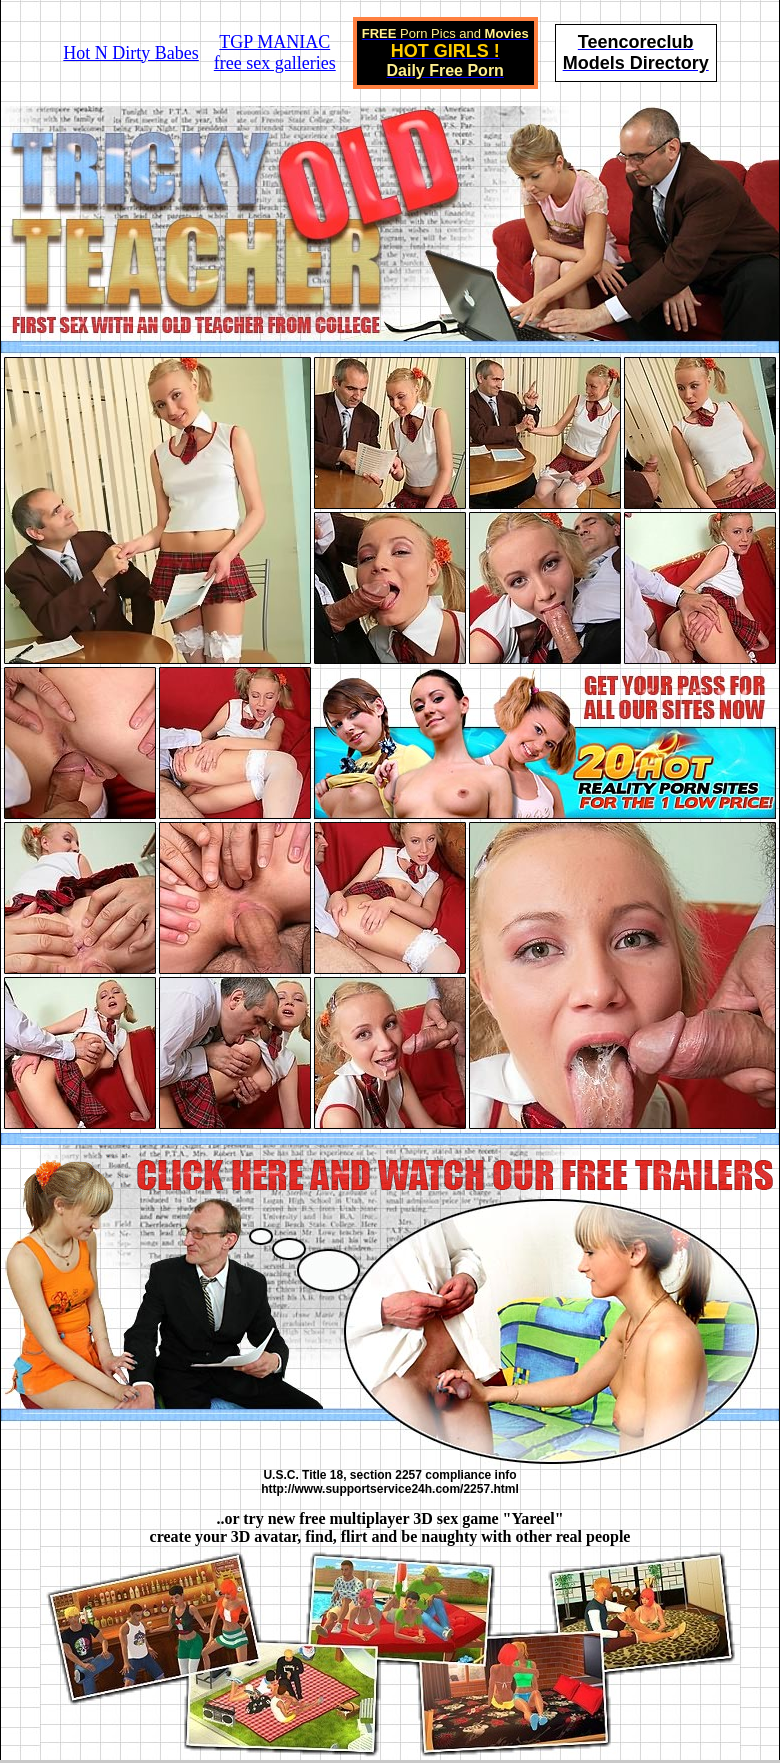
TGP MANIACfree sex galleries (275, 52)
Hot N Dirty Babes (130, 53)
